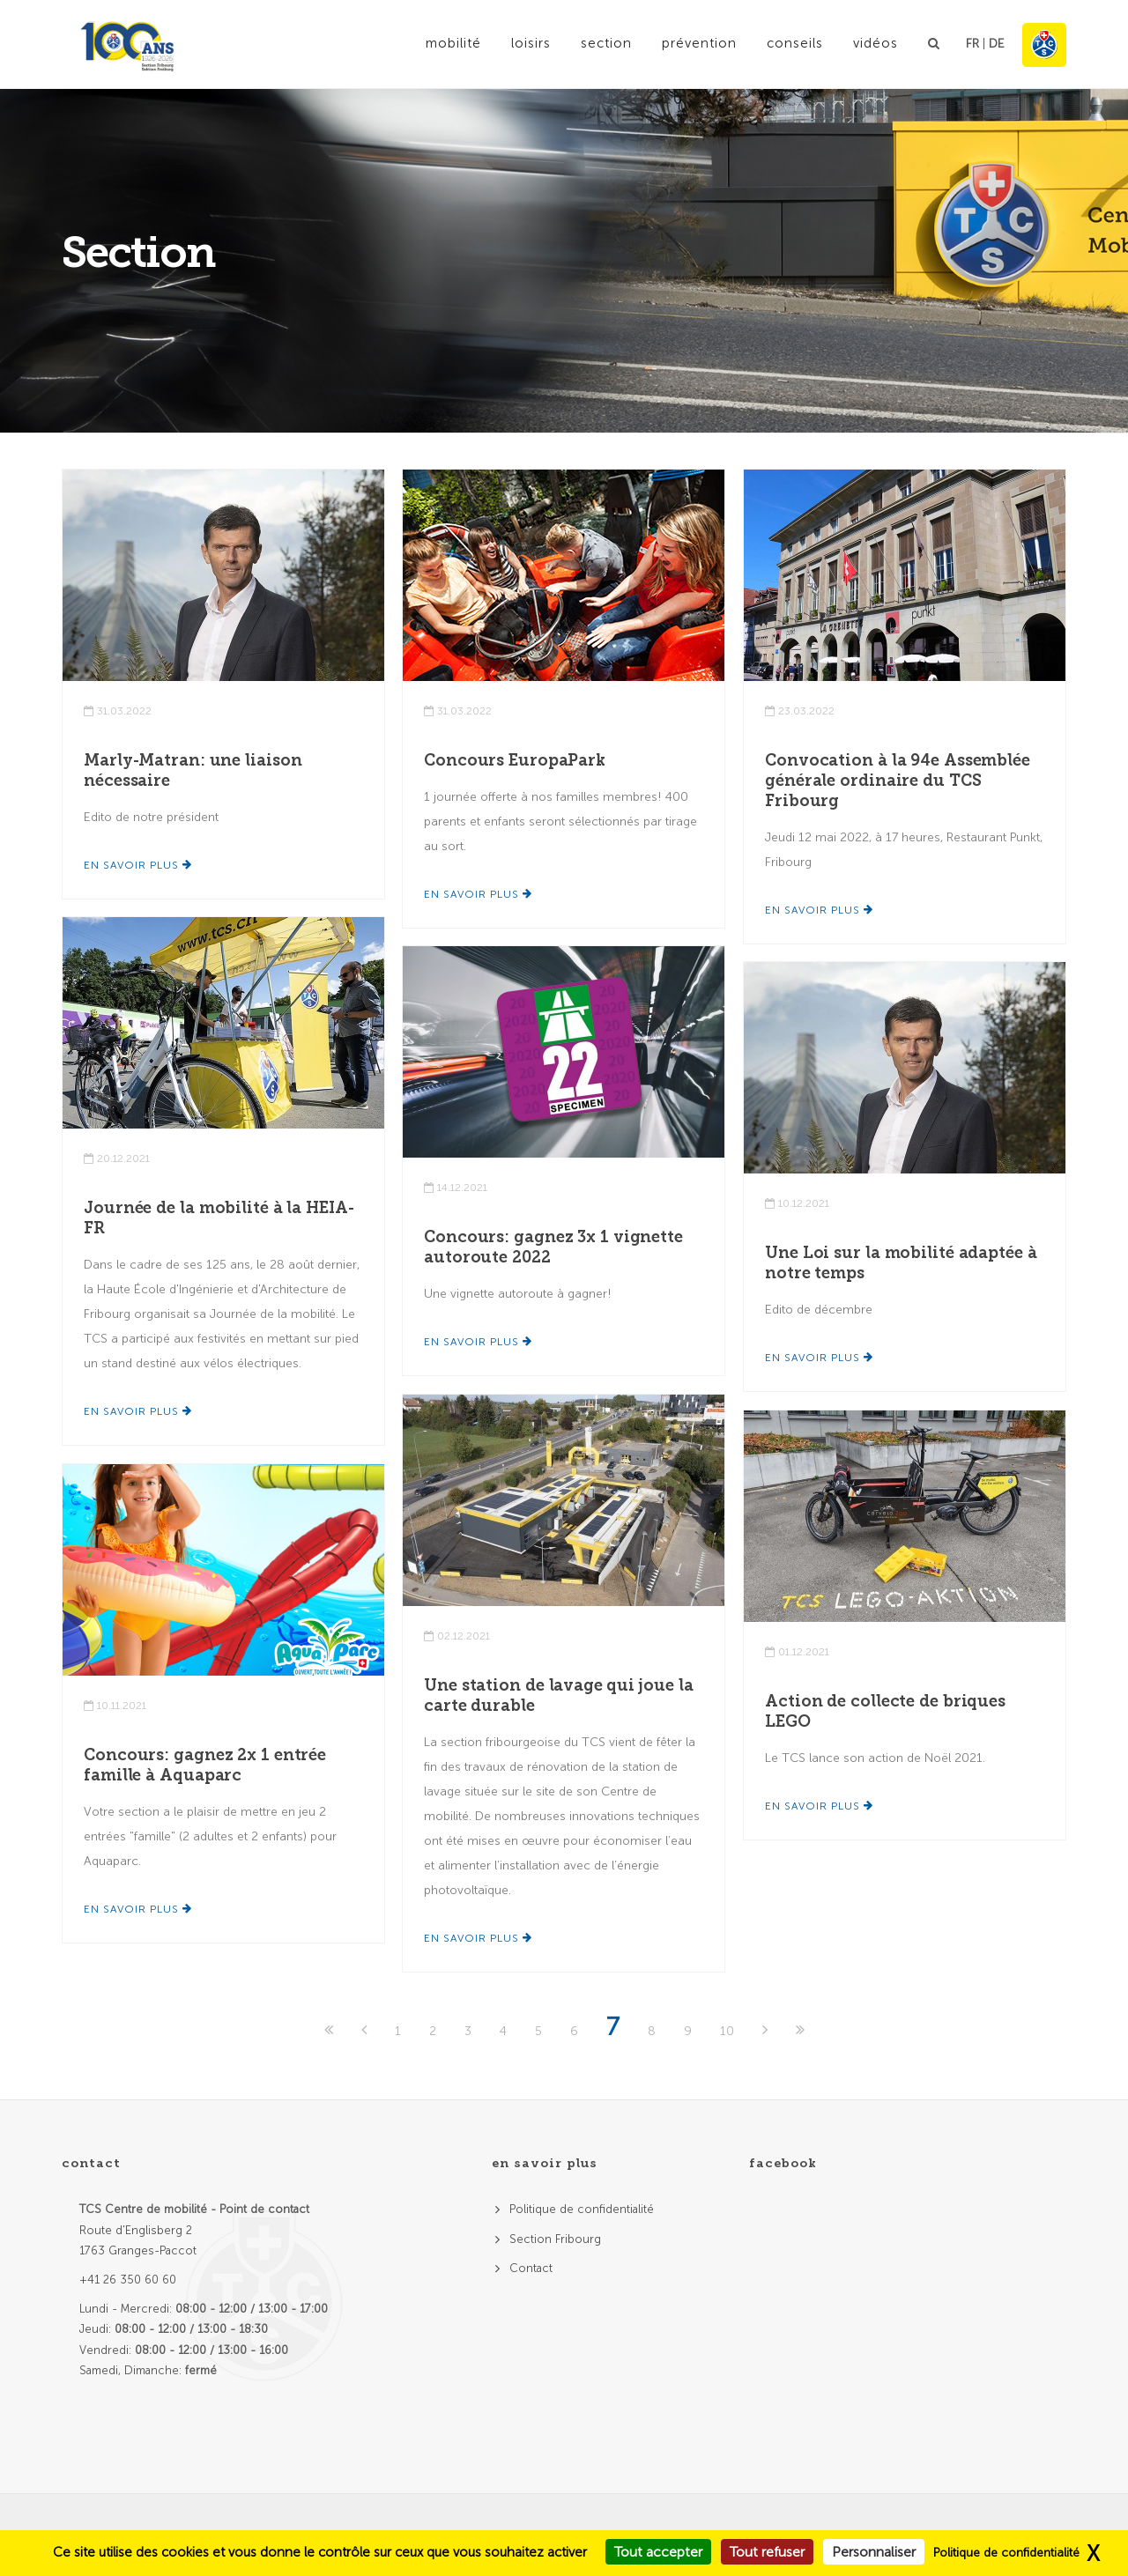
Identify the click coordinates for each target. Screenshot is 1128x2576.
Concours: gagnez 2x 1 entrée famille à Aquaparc (205, 1765)
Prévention (699, 43)
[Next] (766, 2031)
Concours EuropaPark (514, 760)
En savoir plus (138, 865)
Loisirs (531, 43)
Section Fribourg (555, 2239)
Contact (531, 2268)
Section (606, 43)
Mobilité (453, 43)
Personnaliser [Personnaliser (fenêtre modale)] (874, 2551)
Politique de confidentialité (581, 2209)
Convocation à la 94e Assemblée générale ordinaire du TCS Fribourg (897, 781)
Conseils (795, 43)
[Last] (800, 2031)
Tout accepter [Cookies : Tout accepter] (658, 2551)
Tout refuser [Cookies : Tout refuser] (767, 2551)
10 (727, 2031)
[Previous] (365, 2031)
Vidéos (875, 43)
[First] (330, 2031)
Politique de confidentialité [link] (1006, 2552)
